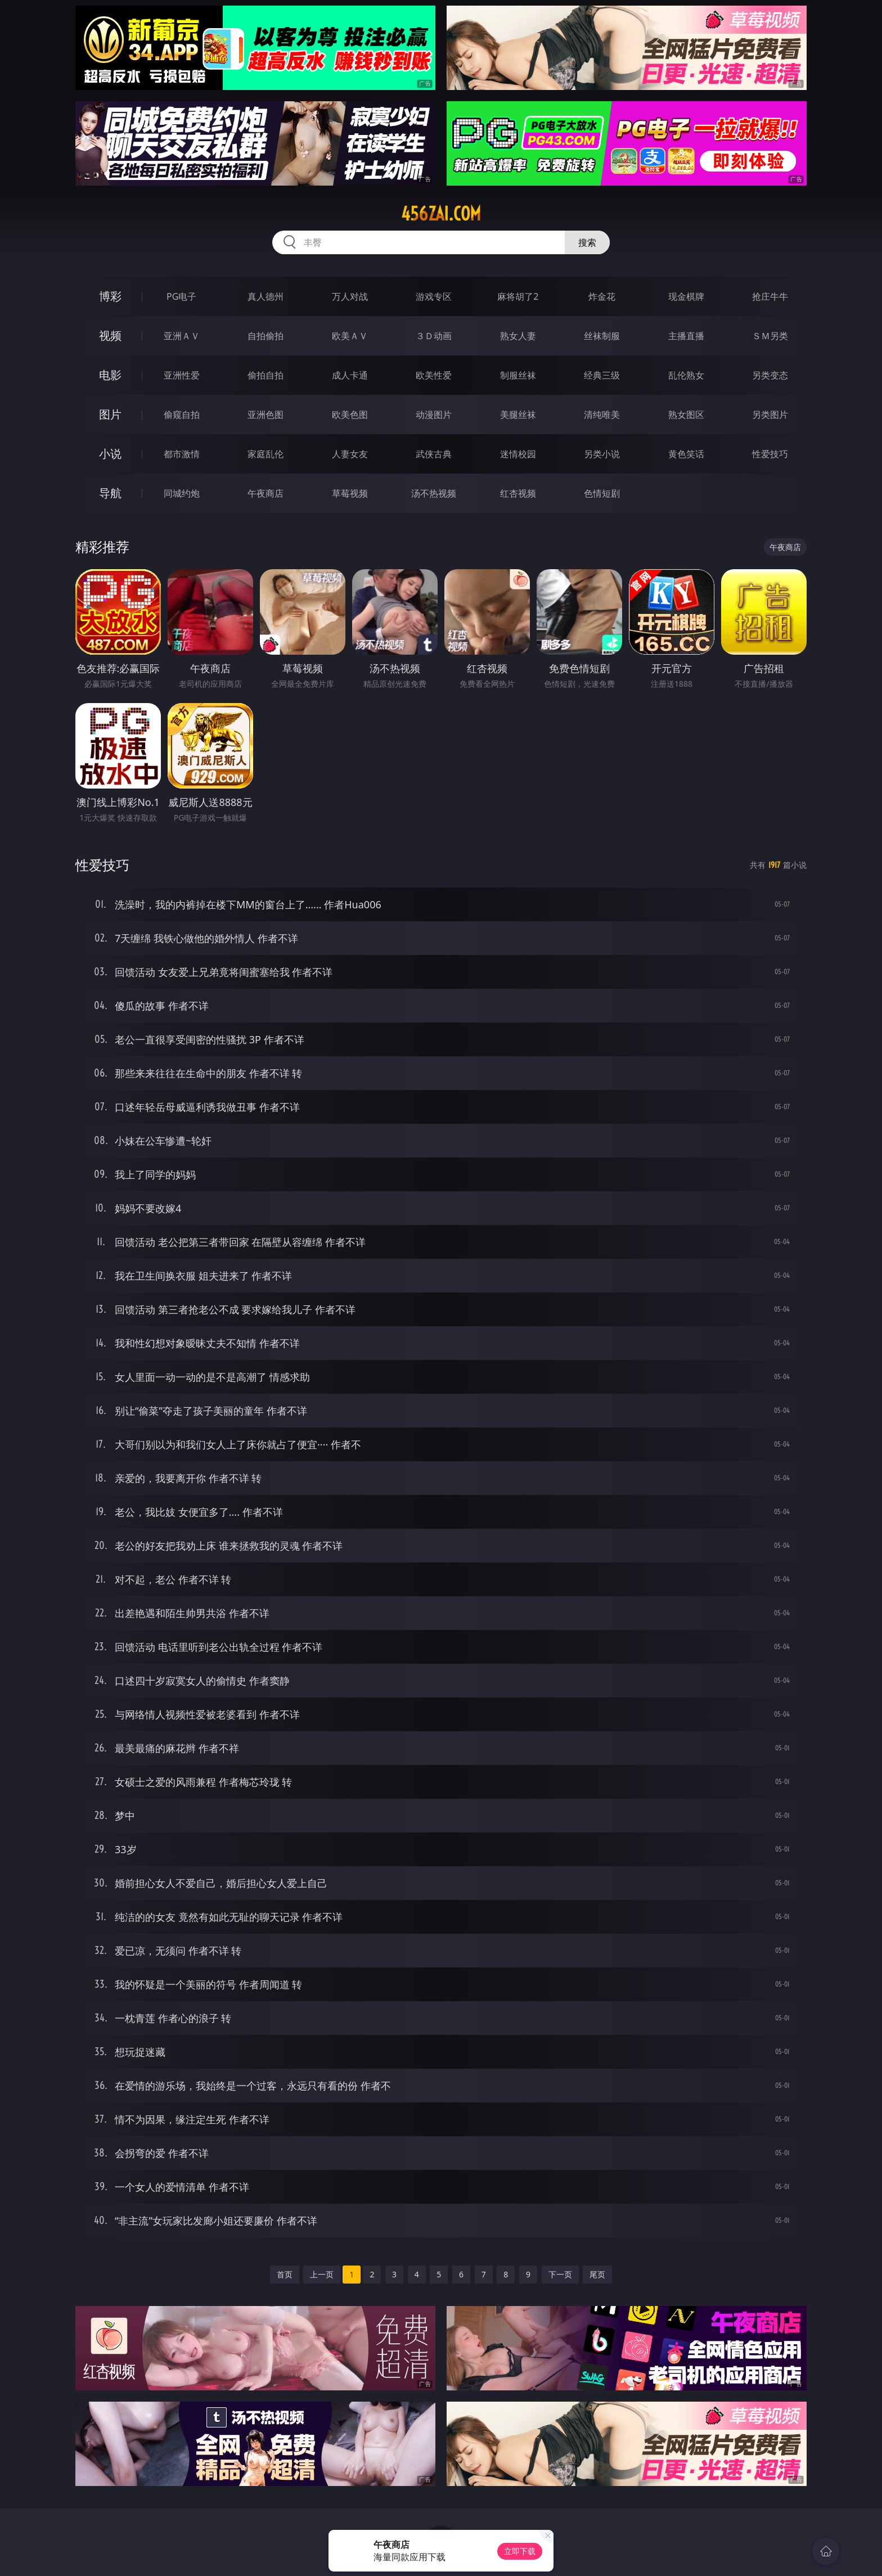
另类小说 (602, 454)
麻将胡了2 (517, 296)
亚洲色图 (266, 414)
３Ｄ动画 (434, 336)
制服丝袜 (518, 375)
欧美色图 (350, 414)
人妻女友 (350, 454)
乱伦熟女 (686, 375)
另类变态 (770, 375)
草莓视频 (350, 493)
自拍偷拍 (266, 336)
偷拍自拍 (266, 375)
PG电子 (181, 296)
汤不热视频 (433, 493)
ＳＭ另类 (770, 336)
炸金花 (601, 296)
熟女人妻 (518, 336)
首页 (284, 2274)
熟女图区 (686, 414)
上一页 (322, 2274)
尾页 (597, 2274)
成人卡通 (350, 375)
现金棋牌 (686, 296)
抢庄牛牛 (770, 296)
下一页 (560, 2274)
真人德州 (266, 296)
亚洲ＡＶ (182, 336)
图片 (110, 414)
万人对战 (350, 296)
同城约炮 (182, 493)
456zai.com (441, 213)
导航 (110, 493)
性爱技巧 (770, 454)
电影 (110, 374)
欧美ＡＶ (350, 336)
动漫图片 (434, 414)
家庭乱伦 (266, 454)
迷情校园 (518, 454)
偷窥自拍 (182, 414)
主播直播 (686, 336)
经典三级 (602, 375)
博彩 (110, 296)
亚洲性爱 (182, 375)
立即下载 (520, 2551)
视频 (110, 335)
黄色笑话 (686, 454)
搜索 (587, 242)
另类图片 (770, 414)
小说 (110, 453)
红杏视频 (518, 493)
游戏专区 (434, 296)
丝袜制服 (602, 336)
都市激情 (182, 454)
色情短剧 (602, 493)
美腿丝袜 (518, 414)
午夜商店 (266, 493)
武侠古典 (434, 454)
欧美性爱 (434, 375)
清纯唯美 (602, 414)
